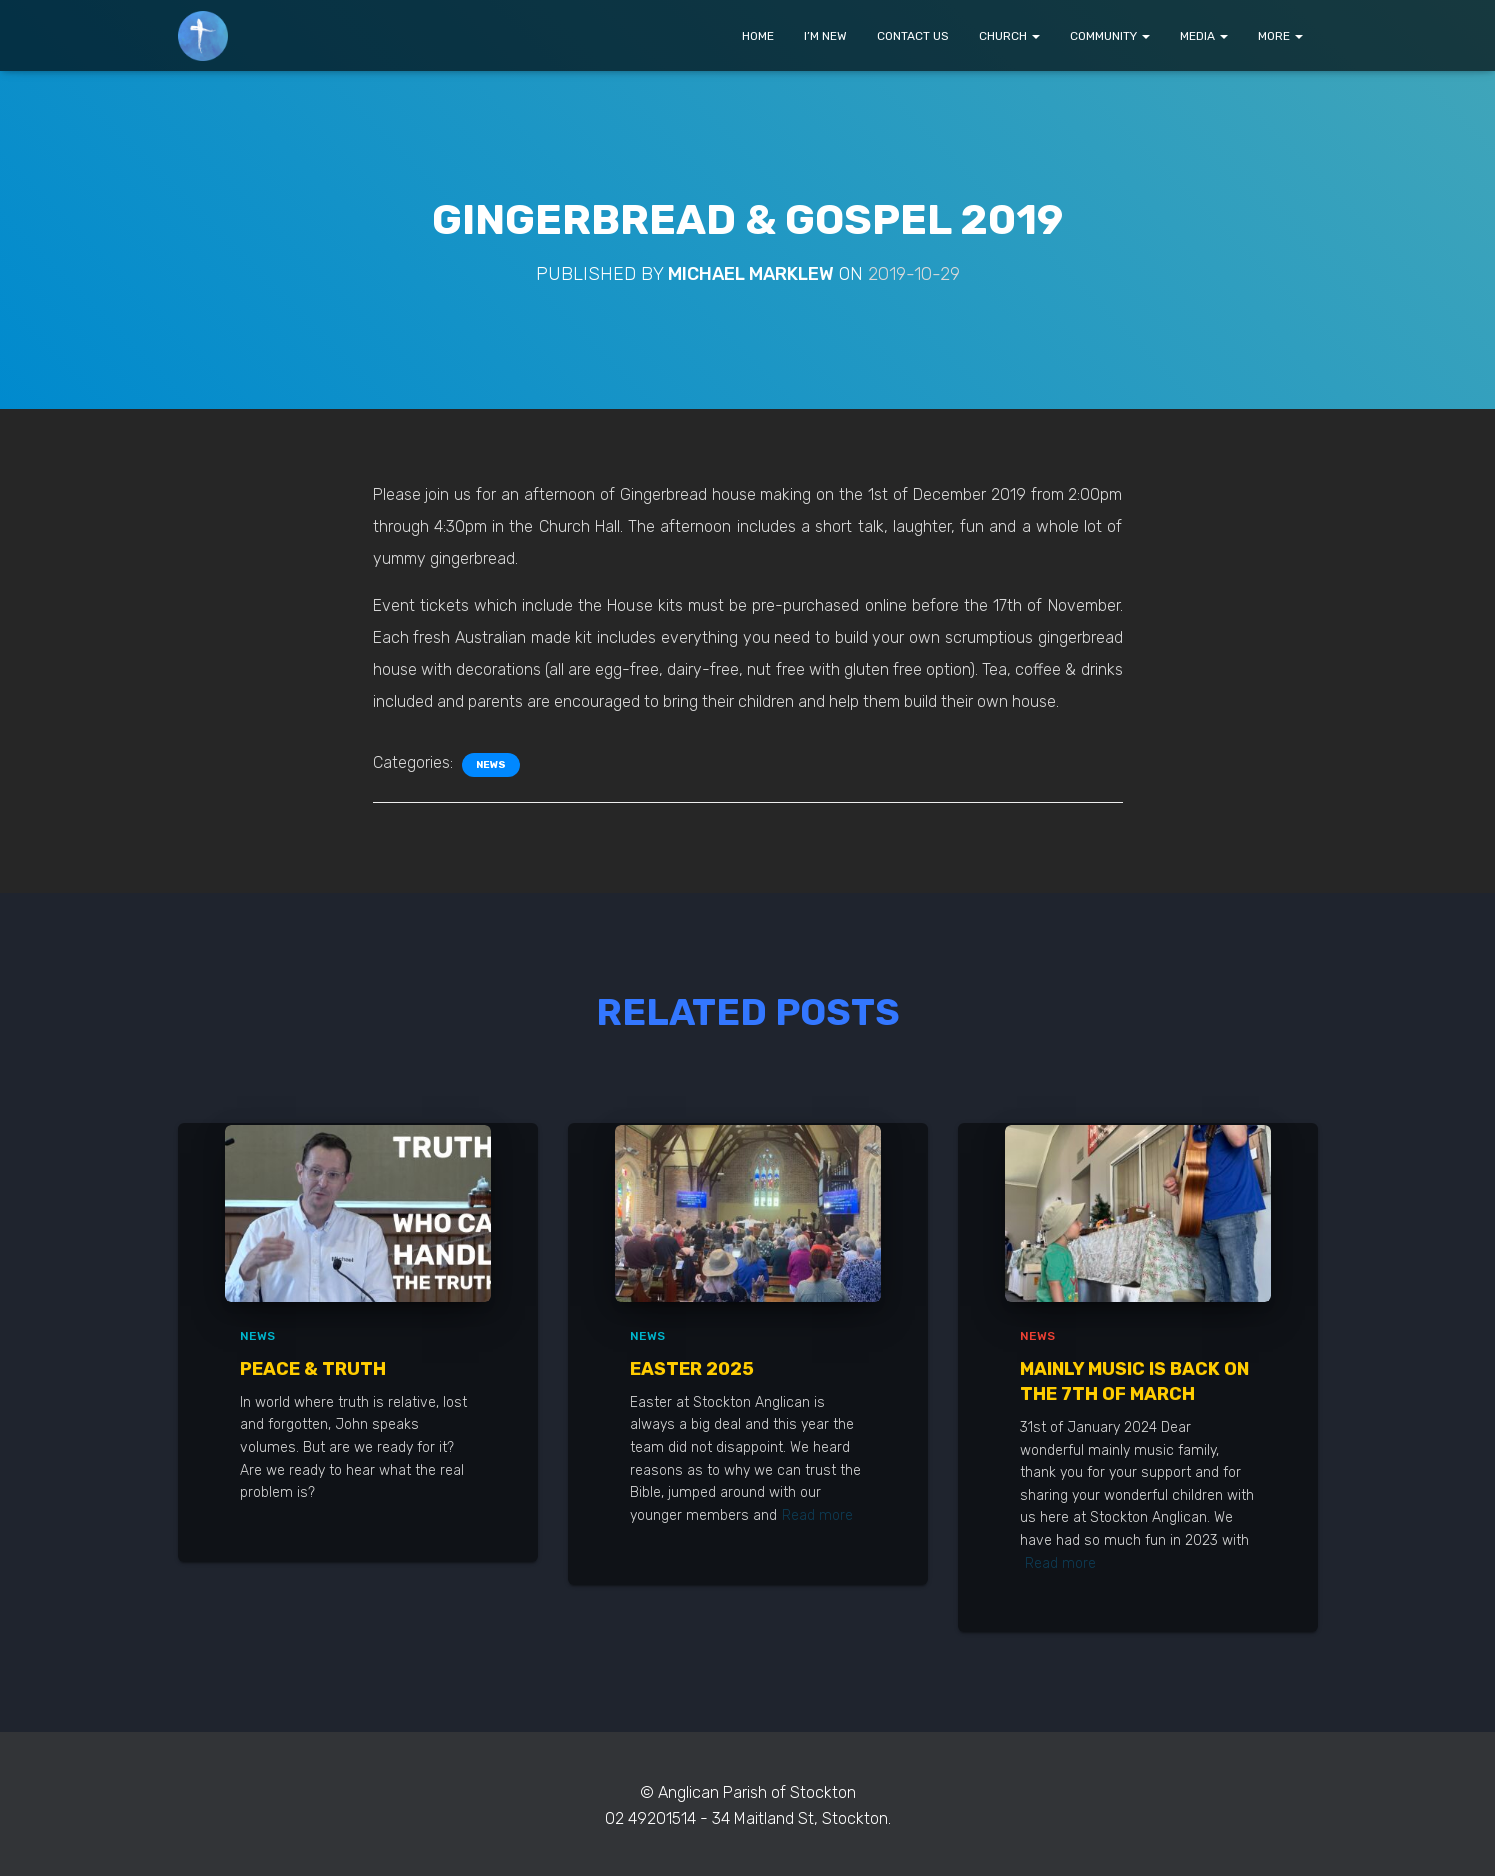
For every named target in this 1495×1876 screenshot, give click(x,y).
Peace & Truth (313, 1369)
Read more (817, 1515)
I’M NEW (825, 36)
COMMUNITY (1110, 36)
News (491, 765)
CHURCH (1009, 36)
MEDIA (1204, 36)
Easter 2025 (692, 1369)
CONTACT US (913, 36)
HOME (758, 36)
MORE (1280, 36)
